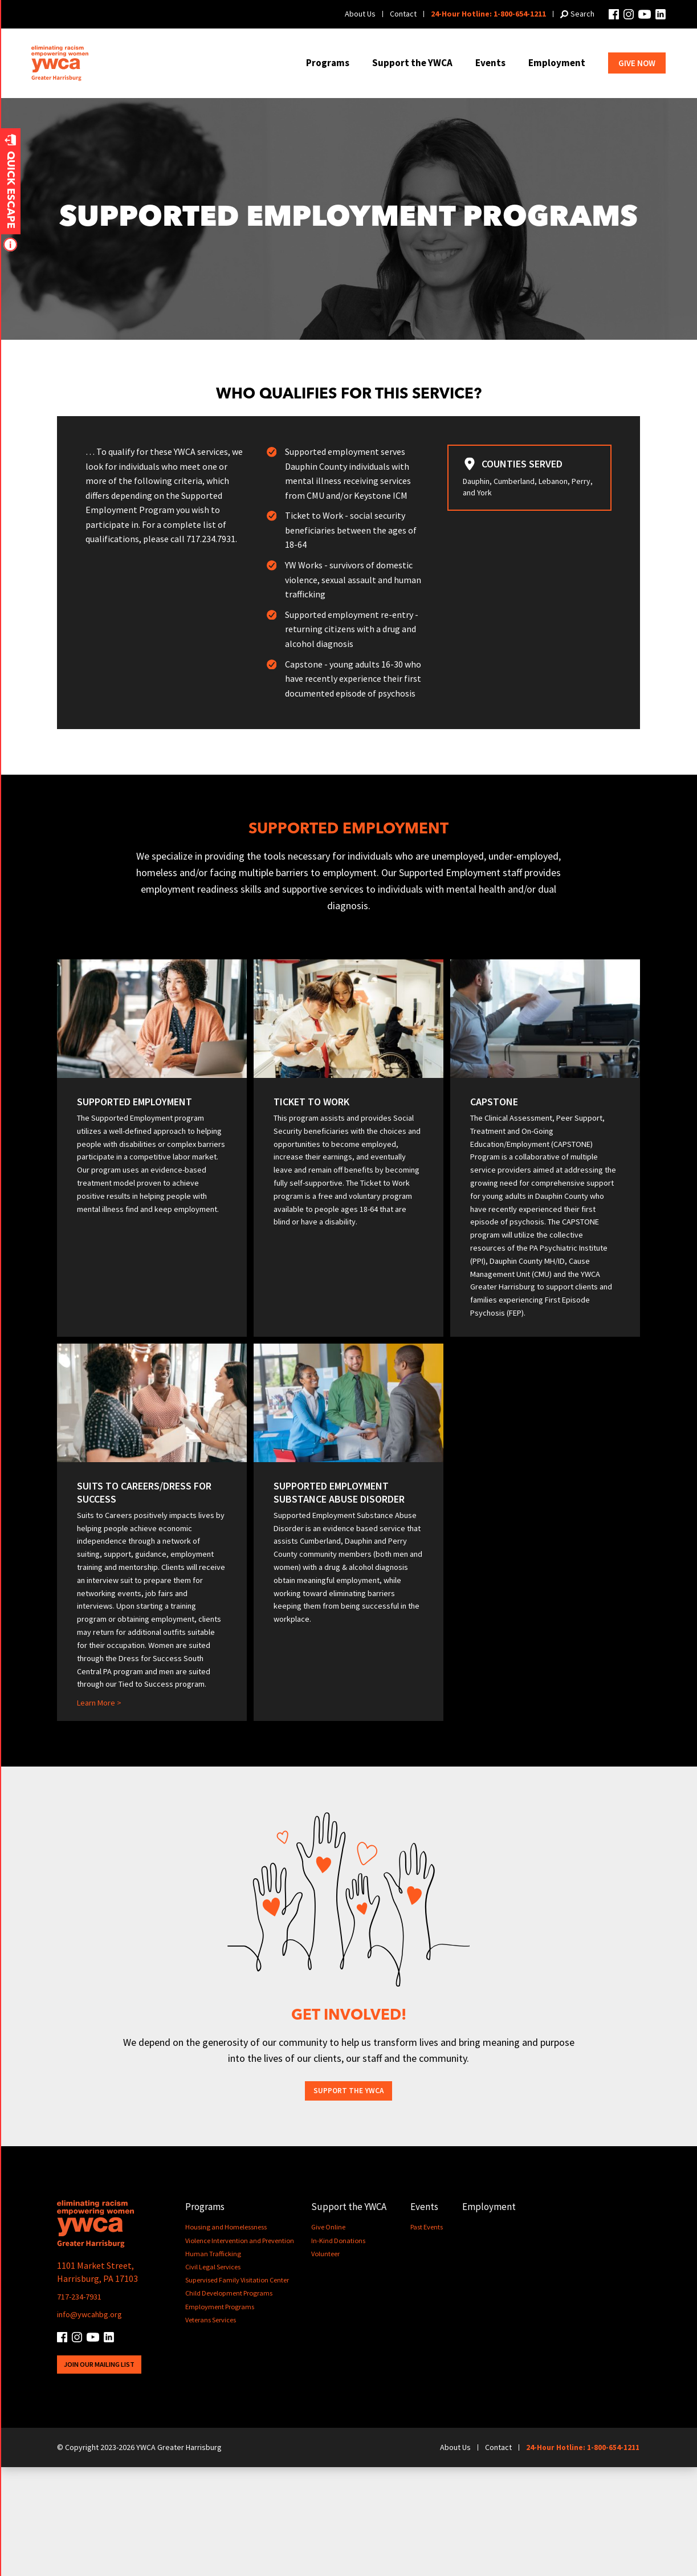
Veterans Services (211, 2429)
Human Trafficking (213, 2363)
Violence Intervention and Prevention (242, 2350)
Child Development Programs (230, 2403)
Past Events (432, 2337)
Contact (403, 14)
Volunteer (331, 2363)
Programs (327, 62)
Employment (556, 62)
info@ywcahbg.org (94, 2422)
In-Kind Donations (344, 2350)
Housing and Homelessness (227, 2337)
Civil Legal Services (213, 2376)
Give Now (636, 63)
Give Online (333, 2337)
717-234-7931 (83, 2405)
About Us (360, 14)
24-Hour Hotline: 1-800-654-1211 (488, 14)
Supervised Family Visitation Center (238, 2389)
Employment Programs (221, 2416)
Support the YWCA (412, 62)
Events (490, 62)
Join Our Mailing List (103, 2472)
